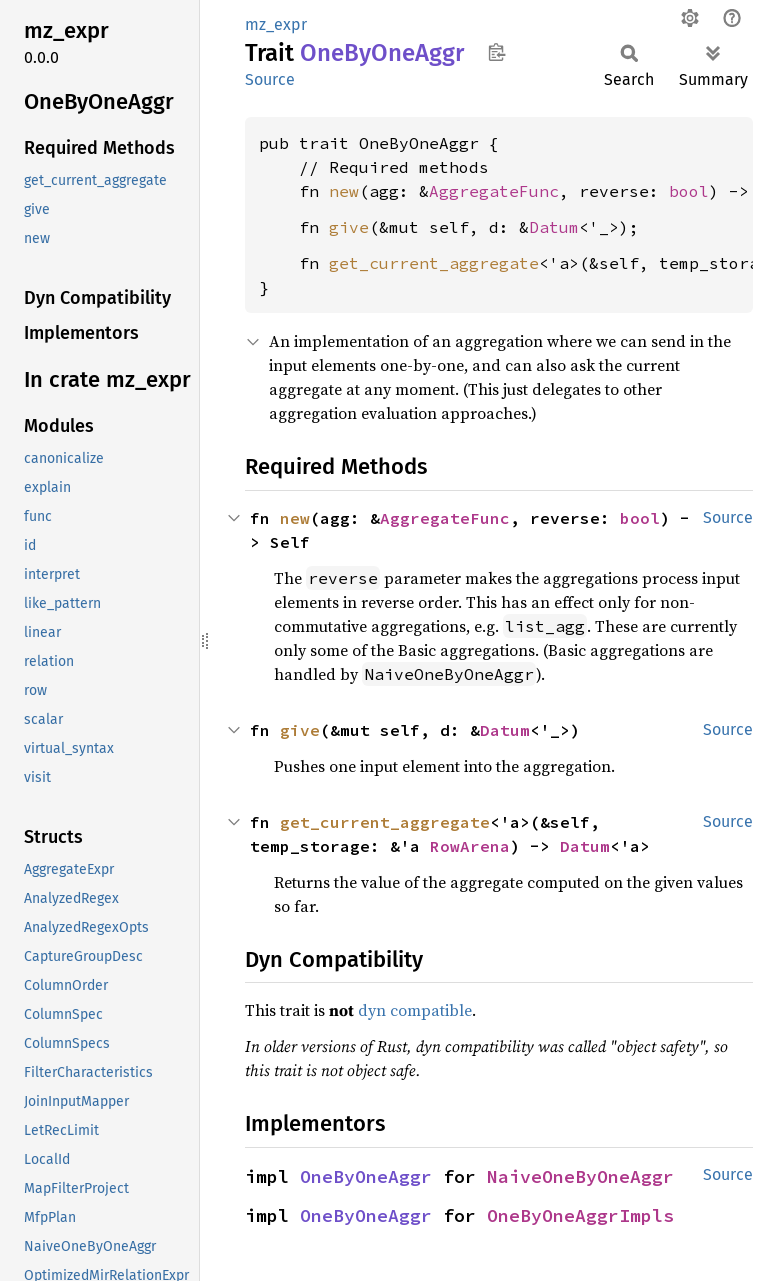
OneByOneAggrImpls (580, 1215)
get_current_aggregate (434, 263)
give (349, 227)
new (344, 191)
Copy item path (496, 52)
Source (270, 79)
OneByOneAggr (366, 1176)
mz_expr (276, 24)
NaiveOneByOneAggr (580, 1176)
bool (689, 191)
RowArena (470, 846)
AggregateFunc (494, 191)
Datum (554, 227)
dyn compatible (415, 1010)
